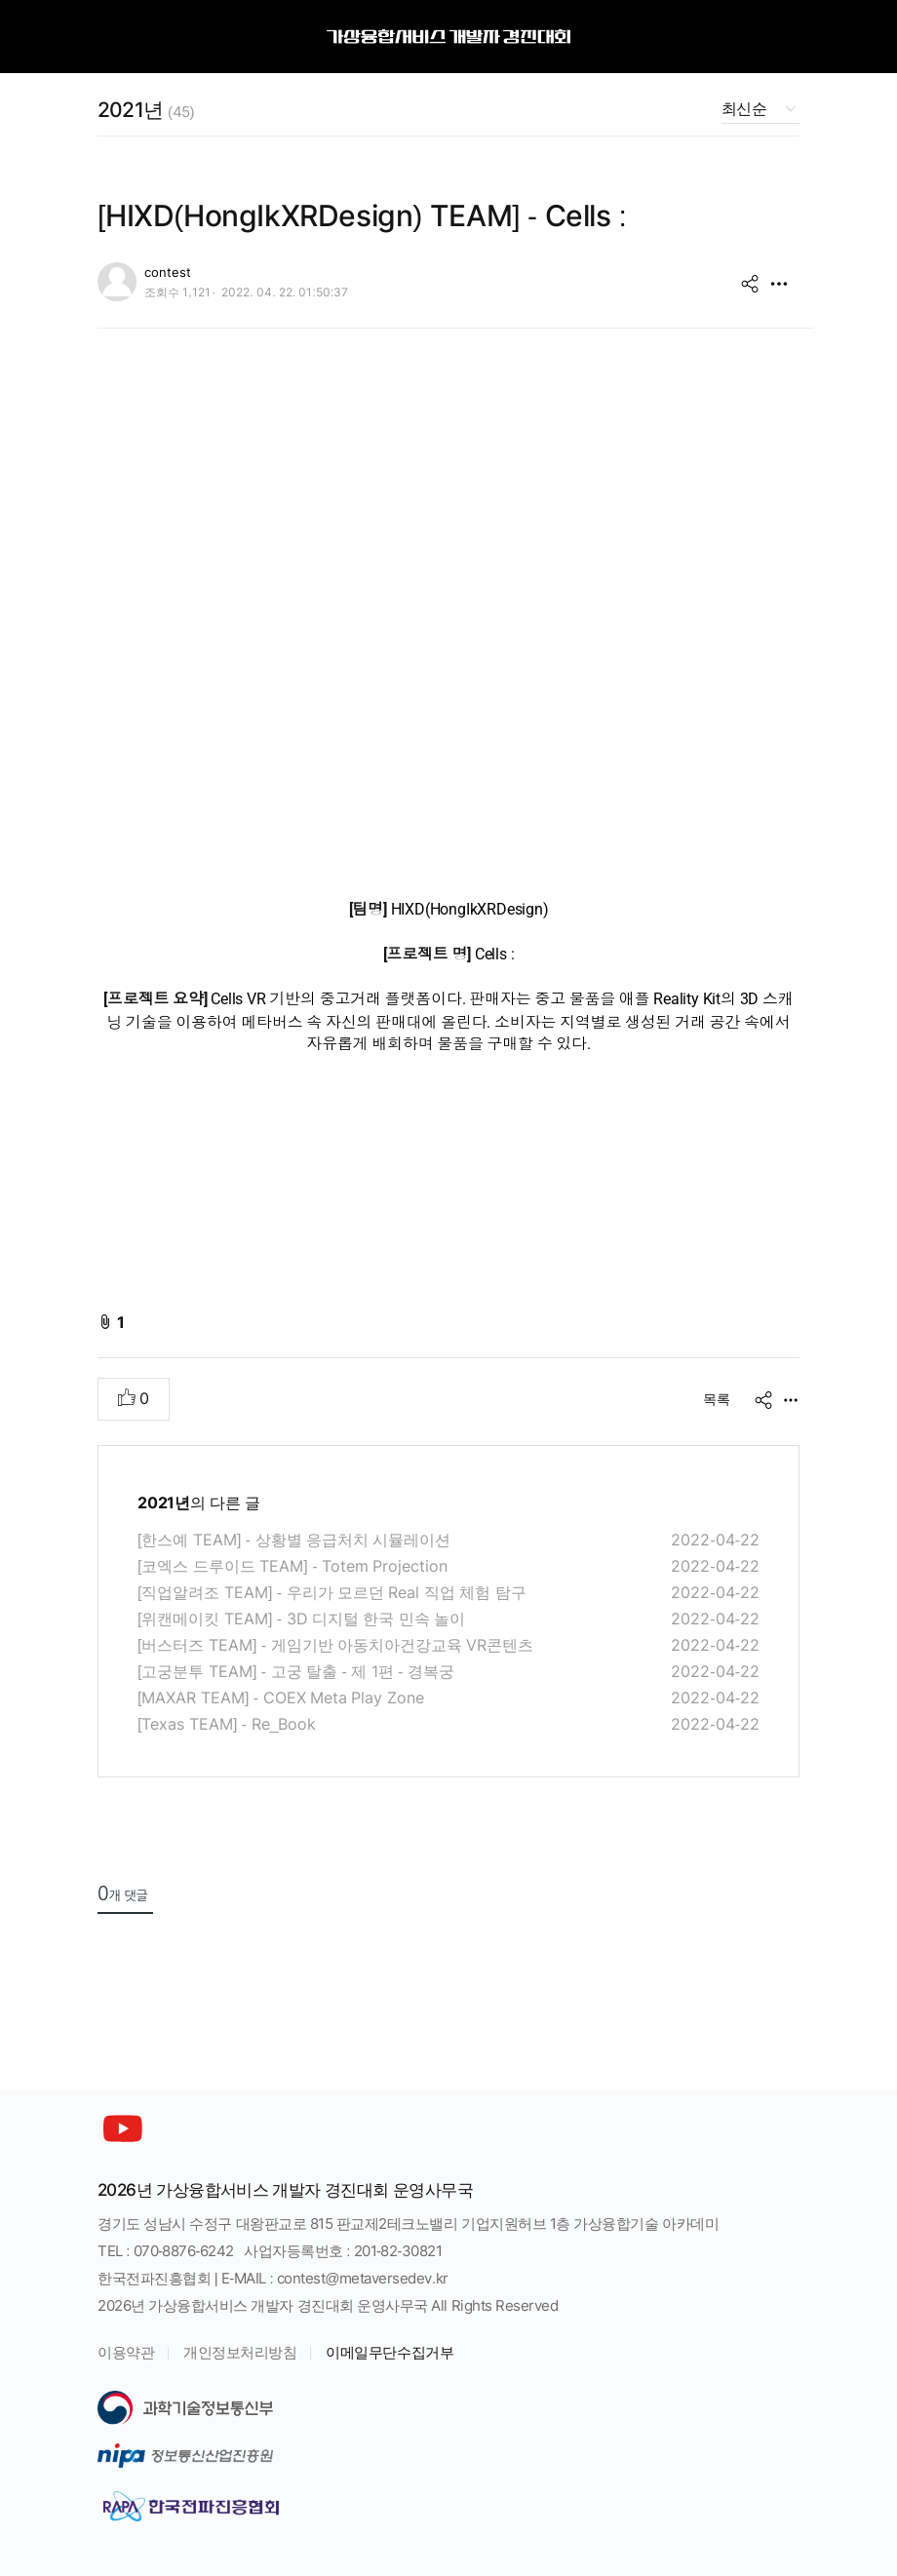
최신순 (744, 108)
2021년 (146, 109)
